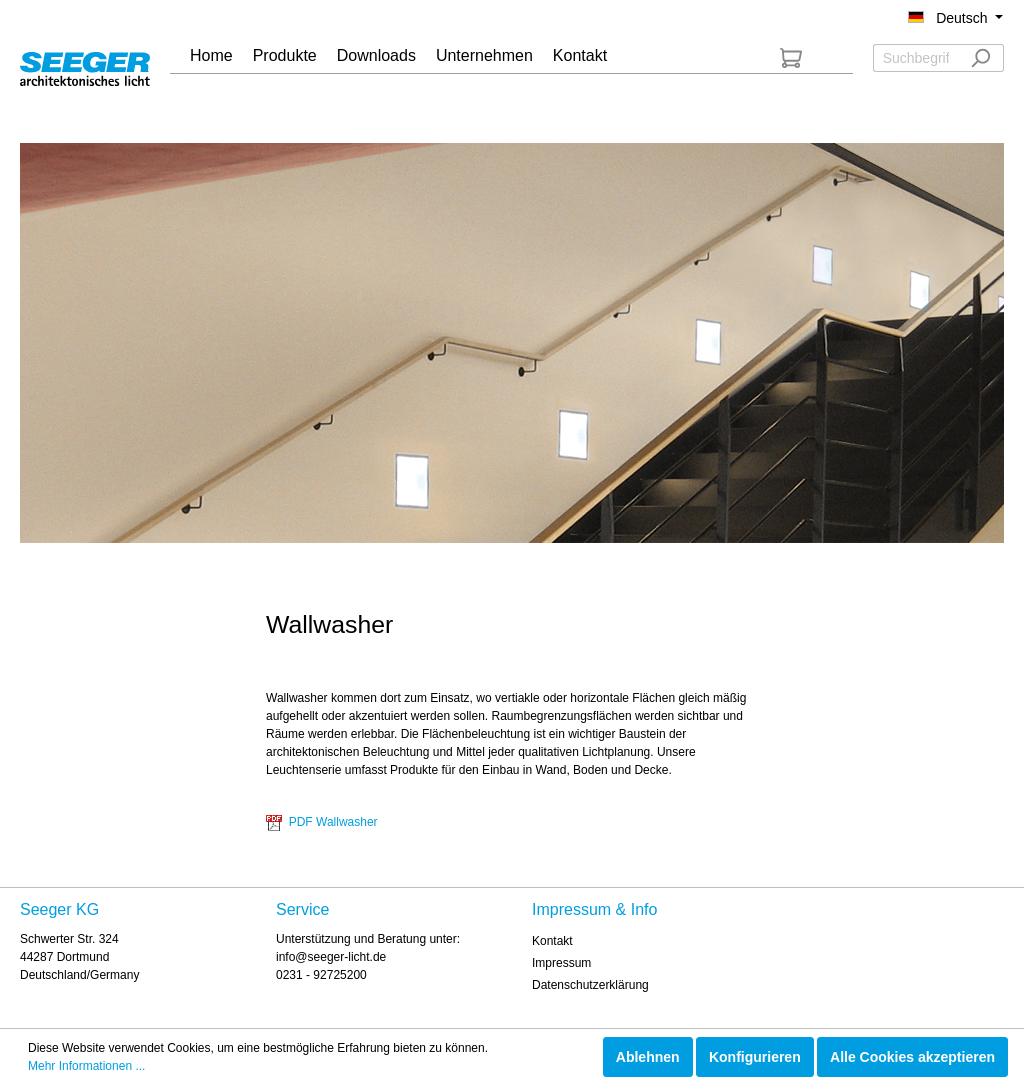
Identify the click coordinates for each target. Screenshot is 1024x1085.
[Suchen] (980, 58)
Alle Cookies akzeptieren (912, 1057)
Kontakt (552, 941)
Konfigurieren (755, 1057)
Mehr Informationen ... (86, 1066)
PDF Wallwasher (322, 822)
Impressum (561, 963)
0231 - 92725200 (321, 975)
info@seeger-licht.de (331, 957)
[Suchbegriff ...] (915, 58)
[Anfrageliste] (791, 58)
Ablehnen (648, 1057)
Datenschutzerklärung (590, 985)
